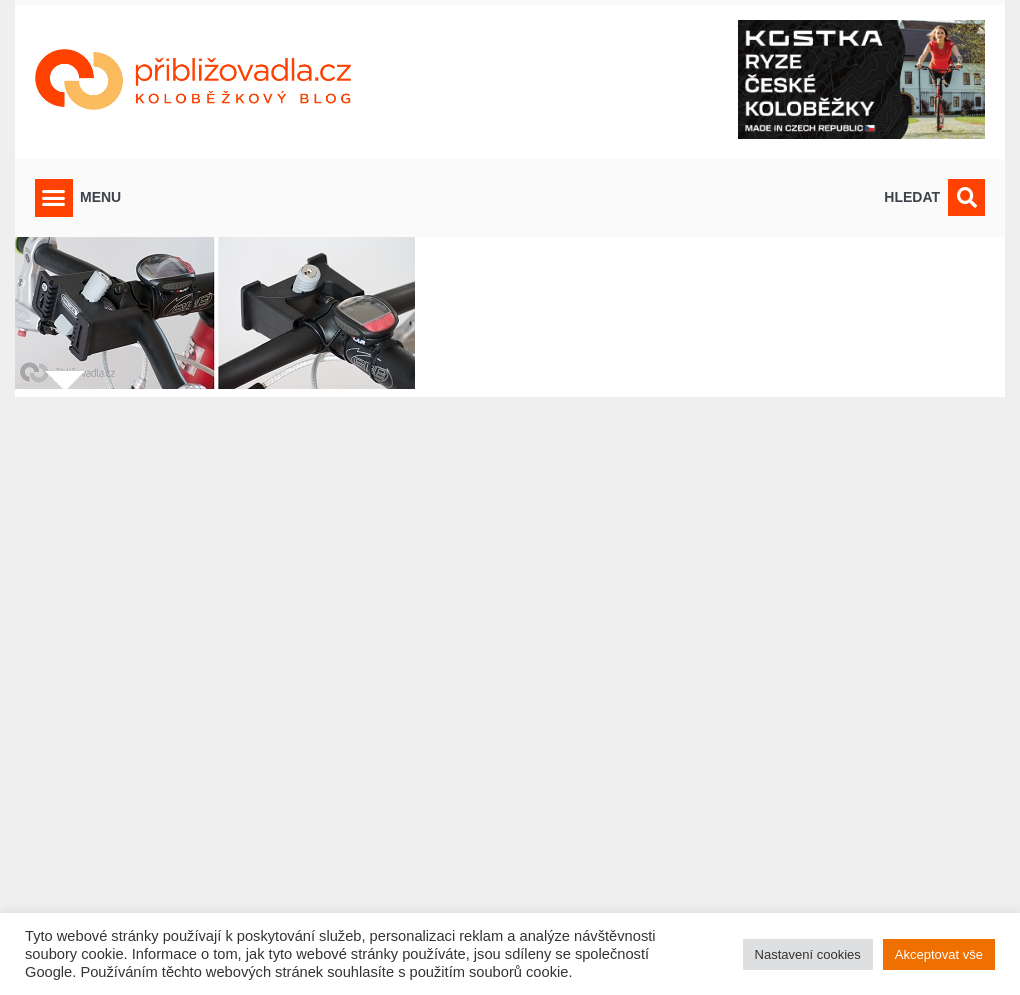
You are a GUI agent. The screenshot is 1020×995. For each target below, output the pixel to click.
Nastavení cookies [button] (808, 954)
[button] (54, 198)
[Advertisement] (510, 683)
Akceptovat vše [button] (939, 954)
